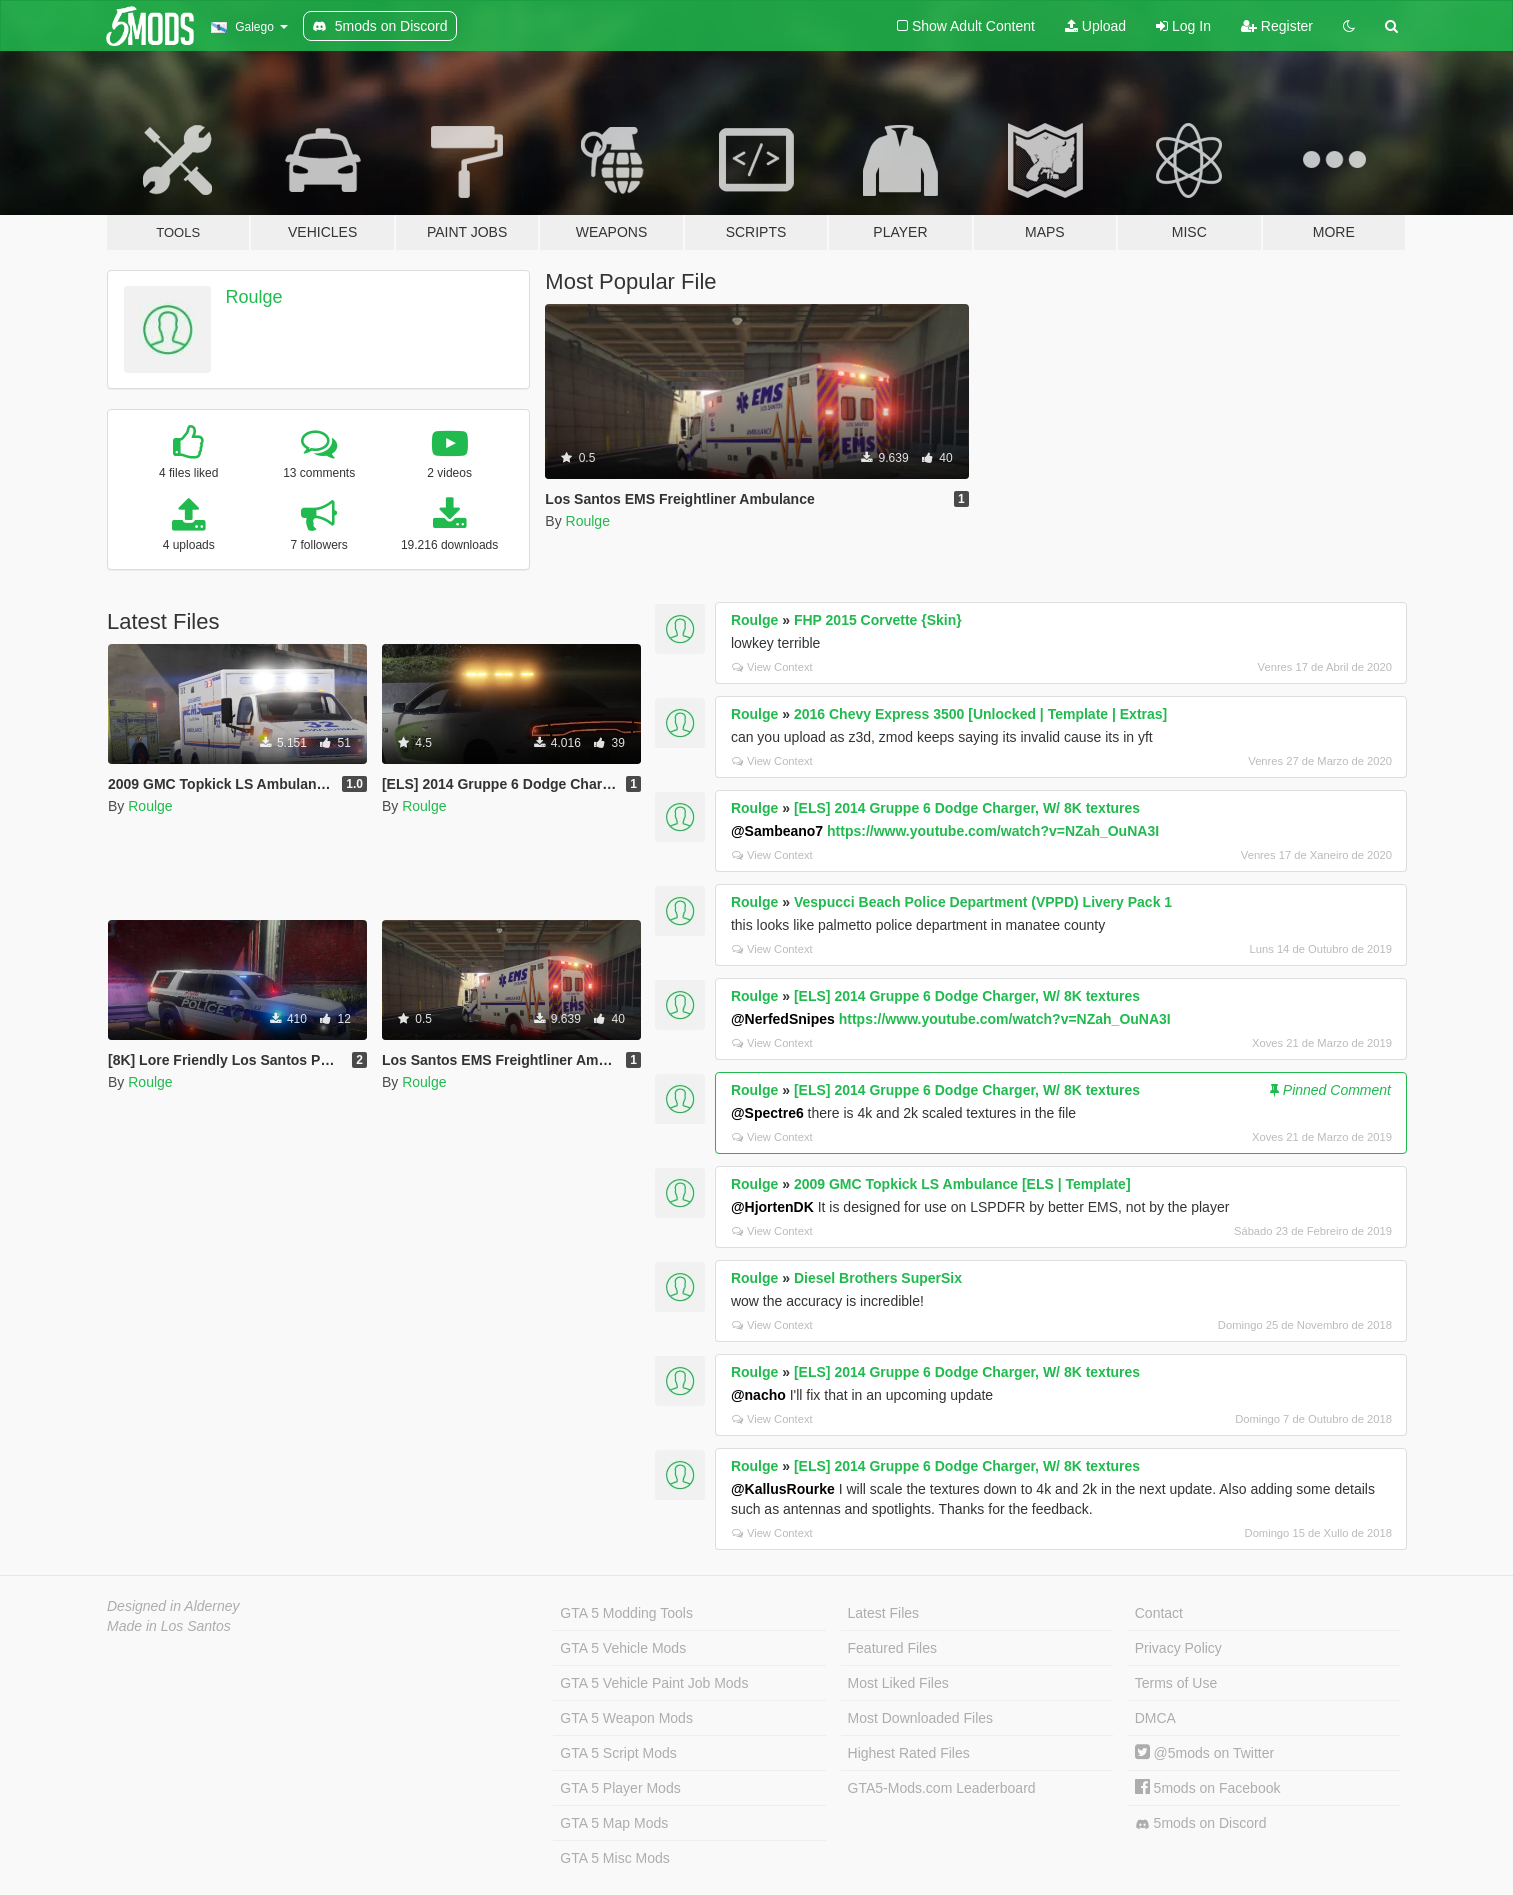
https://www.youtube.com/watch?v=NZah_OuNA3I (993, 831)
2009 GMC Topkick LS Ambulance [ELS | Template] (962, 1184)
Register (1277, 26)
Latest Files (884, 1613)
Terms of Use (1176, 1683)
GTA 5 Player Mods (620, 1788)
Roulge (254, 297)
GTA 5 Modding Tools (626, 1613)
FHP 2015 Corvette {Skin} (878, 620)
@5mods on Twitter (1204, 1753)
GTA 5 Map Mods (614, 1823)
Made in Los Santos (169, 1626)
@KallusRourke (783, 1489)
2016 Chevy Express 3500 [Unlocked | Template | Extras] (980, 714)
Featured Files (892, 1648)
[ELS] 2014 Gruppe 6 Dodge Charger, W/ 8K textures (967, 808)
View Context (772, 667)
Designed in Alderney (173, 1606)
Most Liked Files (898, 1683)
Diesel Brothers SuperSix (878, 1278)
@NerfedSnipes (783, 1019)
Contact (1159, 1613)
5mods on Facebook (1208, 1788)
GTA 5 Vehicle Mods (623, 1648)
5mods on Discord (1201, 1823)
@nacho (758, 1395)
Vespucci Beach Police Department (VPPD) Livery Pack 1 (983, 902)
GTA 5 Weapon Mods (626, 1718)
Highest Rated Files (909, 1753)
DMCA (1155, 1718)
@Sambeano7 (777, 831)
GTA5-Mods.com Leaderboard (942, 1788)
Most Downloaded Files (921, 1718)
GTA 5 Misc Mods (614, 1858)
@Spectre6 (767, 1113)
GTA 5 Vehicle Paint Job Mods (654, 1683)
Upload (1095, 26)
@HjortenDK (772, 1207)
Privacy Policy (1178, 1648)
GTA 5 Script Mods (618, 1753)
